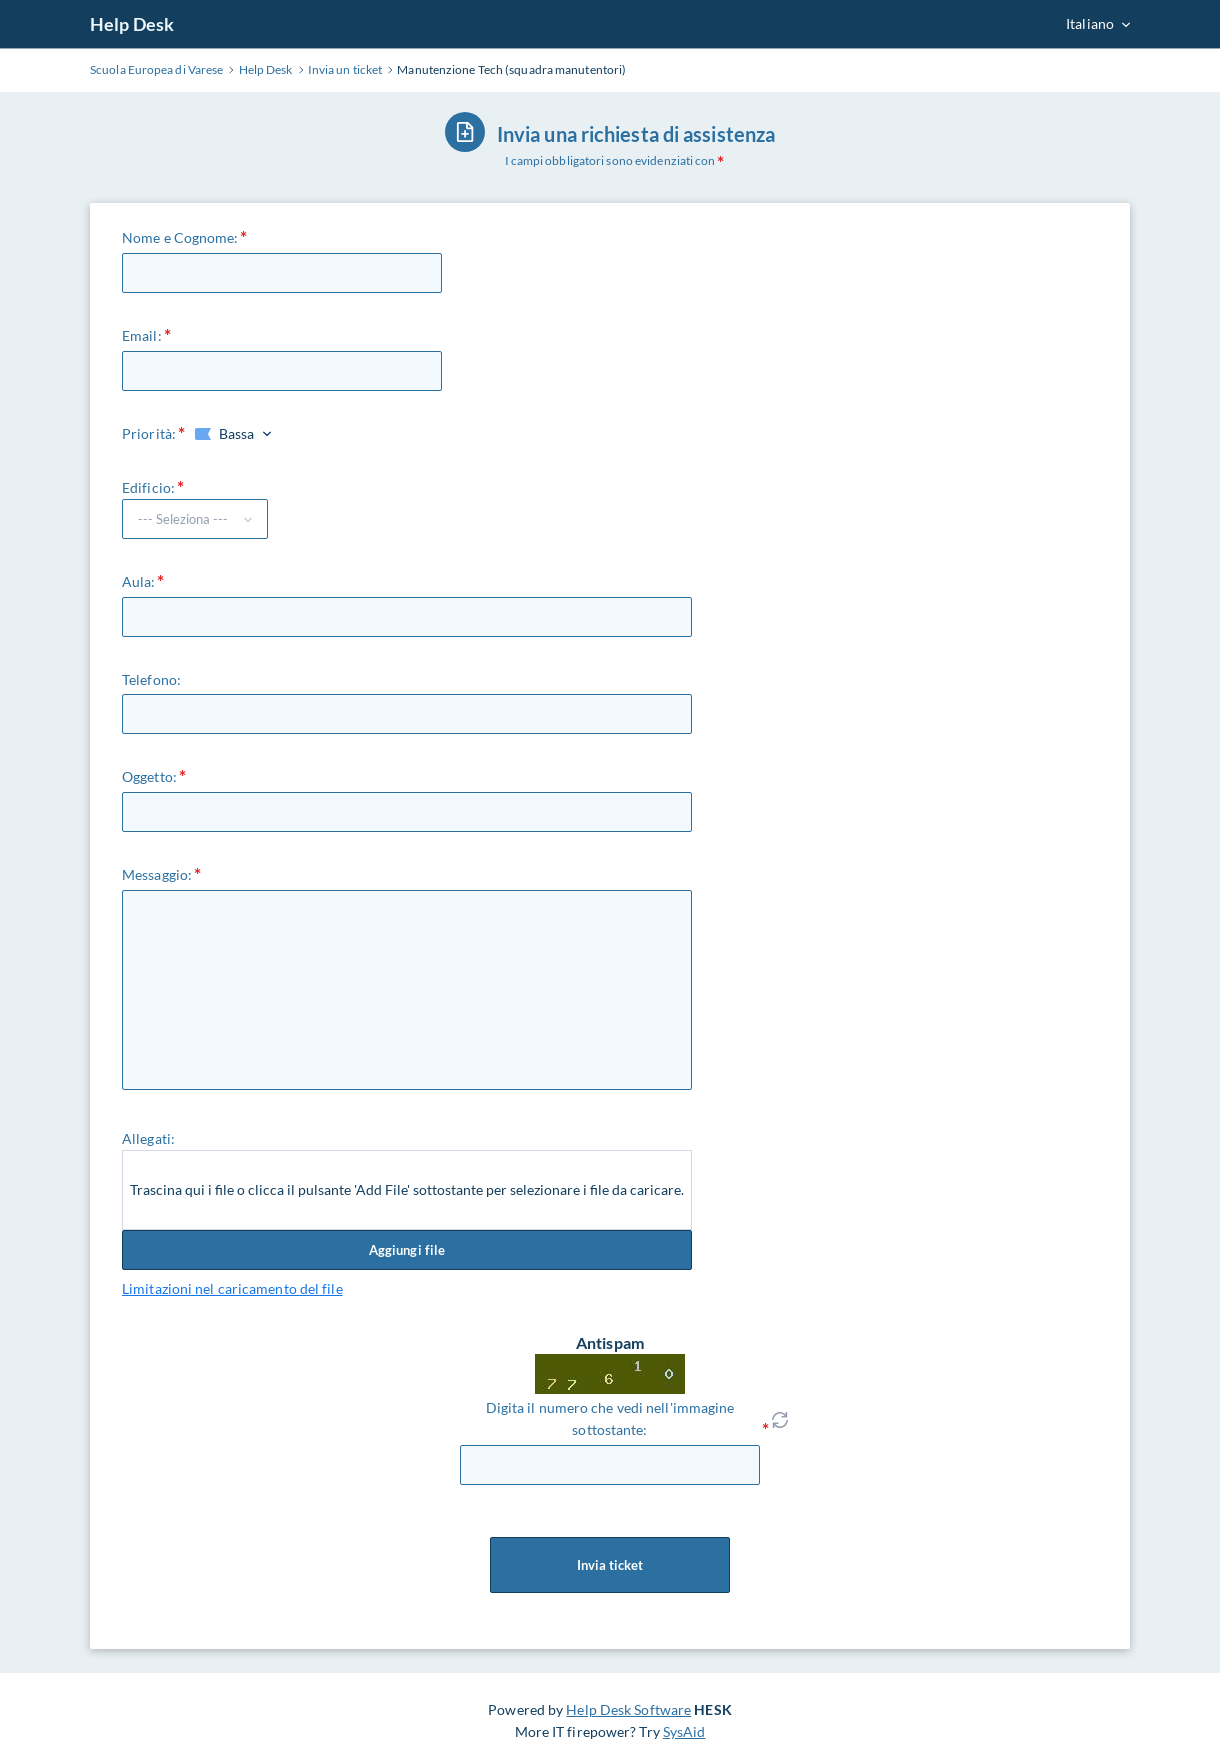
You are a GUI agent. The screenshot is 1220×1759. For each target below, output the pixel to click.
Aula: (139, 581)
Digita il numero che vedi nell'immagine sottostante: (610, 1418)
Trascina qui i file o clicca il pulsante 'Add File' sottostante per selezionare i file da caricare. (407, 1189)
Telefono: (151, 679)
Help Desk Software (628, 1709)
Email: (142, 335)
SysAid (684, 1731)
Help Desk (132, 24)
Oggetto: (149, 776)
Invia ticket (610, 1565)
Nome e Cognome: (180, 237)
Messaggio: (157, 874)
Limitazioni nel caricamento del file (232, 1288)
